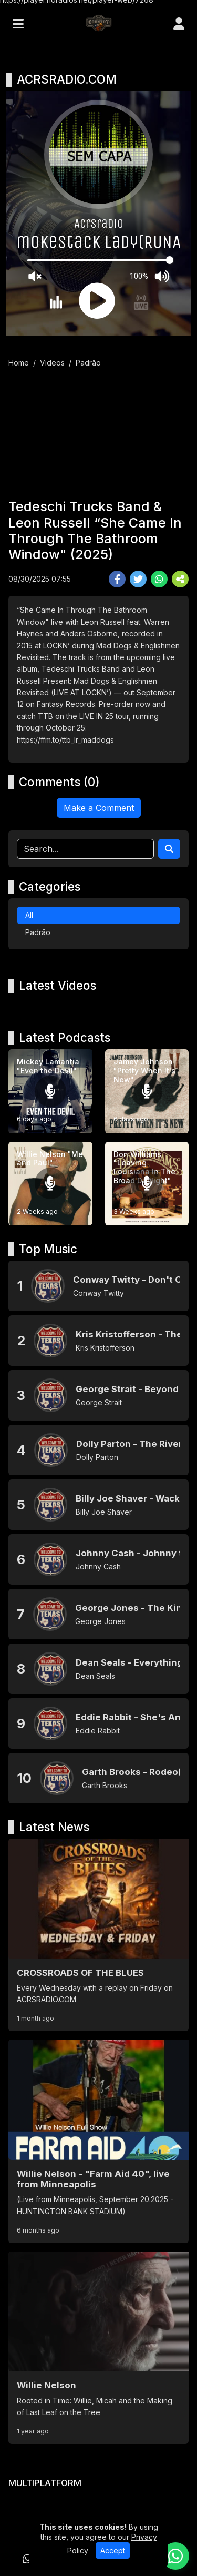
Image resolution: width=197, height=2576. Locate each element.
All (29, 914)
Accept (112, 2550)
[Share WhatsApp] (159, 579)
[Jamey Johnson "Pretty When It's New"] (147, 1091)
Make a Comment (99, 808)
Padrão (37, 932)
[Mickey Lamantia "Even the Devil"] (50, 1091)
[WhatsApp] (27, 2559)
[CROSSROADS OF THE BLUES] (98, 1935)
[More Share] (180, 579)
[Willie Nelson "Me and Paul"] (50, 1184)
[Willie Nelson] (98, 2348)
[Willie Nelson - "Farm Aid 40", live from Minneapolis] (98, 2141)
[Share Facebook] (117, 579)
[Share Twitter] (138, 579)
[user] (179, 23)
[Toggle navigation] (18, 23)
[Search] (169, 849)
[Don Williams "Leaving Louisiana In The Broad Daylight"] (147, 1184)
